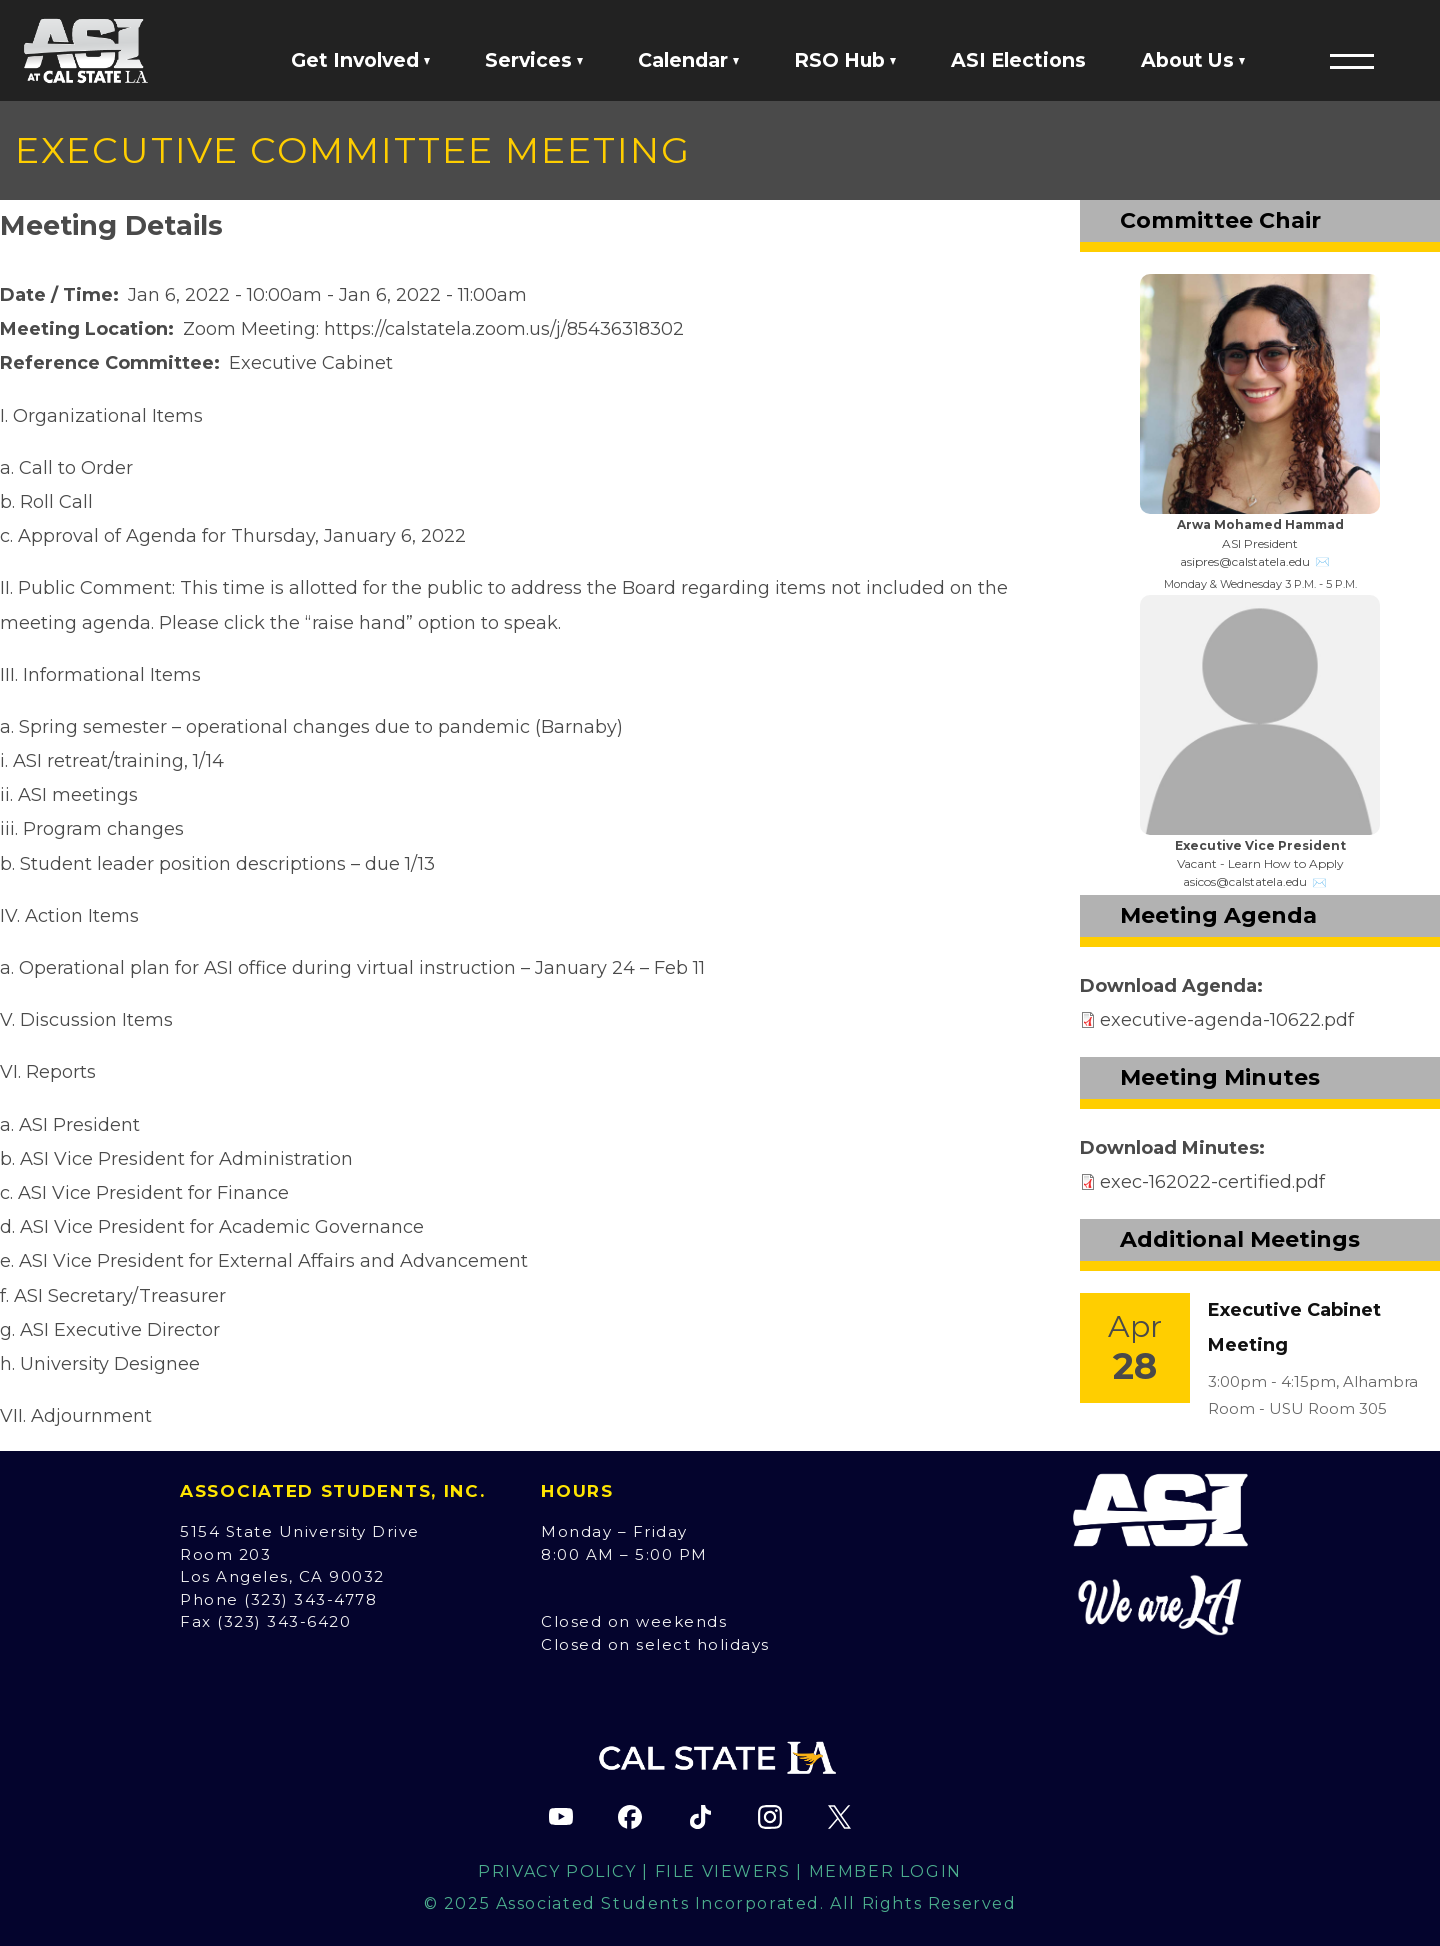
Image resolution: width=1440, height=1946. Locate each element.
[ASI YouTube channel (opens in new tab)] (561, 1817)
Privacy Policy (557, 1871)
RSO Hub (845, 60)
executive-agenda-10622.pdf (1227, 1020)
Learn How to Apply (1286, 863)
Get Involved (360, 60)
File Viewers (723, 1871)
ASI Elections (1018, 60)
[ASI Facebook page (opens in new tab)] (630, 1817)
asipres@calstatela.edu (1245, 561)
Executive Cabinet (311, 363)
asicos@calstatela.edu (1245, 881)
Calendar (688, 60)
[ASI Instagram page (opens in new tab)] (770, 1817)
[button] (1352, 61)
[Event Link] (1135, 1348)
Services (534, 60)
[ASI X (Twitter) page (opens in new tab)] (839, 1817)
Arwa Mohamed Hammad (1260, 524)
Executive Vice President (1260, 845)
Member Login (885, 1871)
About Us (1193, 60)
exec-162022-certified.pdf (1212, 1182)
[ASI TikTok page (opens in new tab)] (700, 1817)
